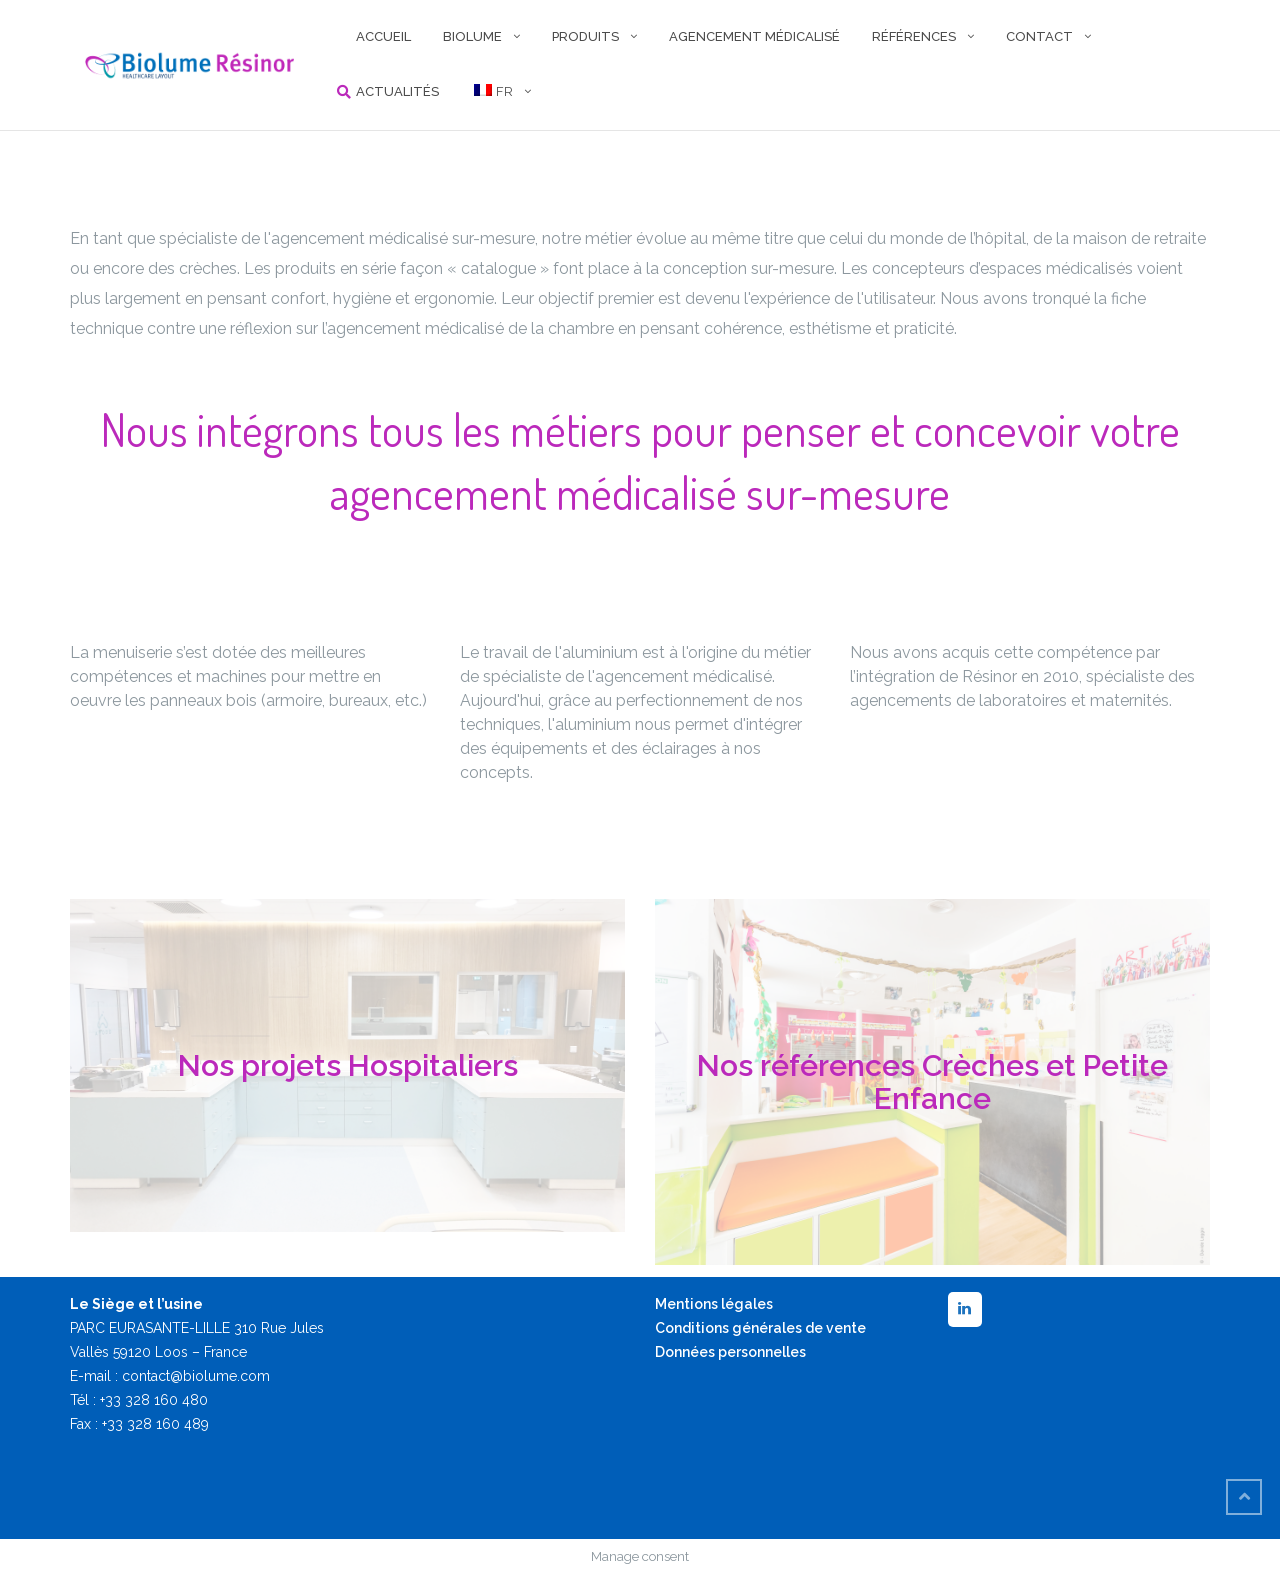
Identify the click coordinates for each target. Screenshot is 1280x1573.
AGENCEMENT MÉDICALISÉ (754, 36)
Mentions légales (714, 1304)
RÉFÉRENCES (914, 36)
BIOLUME (472, 36)
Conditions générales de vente (760, 1328)
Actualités (397, 91)
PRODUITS (585, 36)
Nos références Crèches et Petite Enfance (932, 1082)
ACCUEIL (383, 36)
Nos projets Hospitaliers (348, 1065)
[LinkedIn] (965, 1309)
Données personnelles (730, 1352)
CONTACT (1039, 36)
